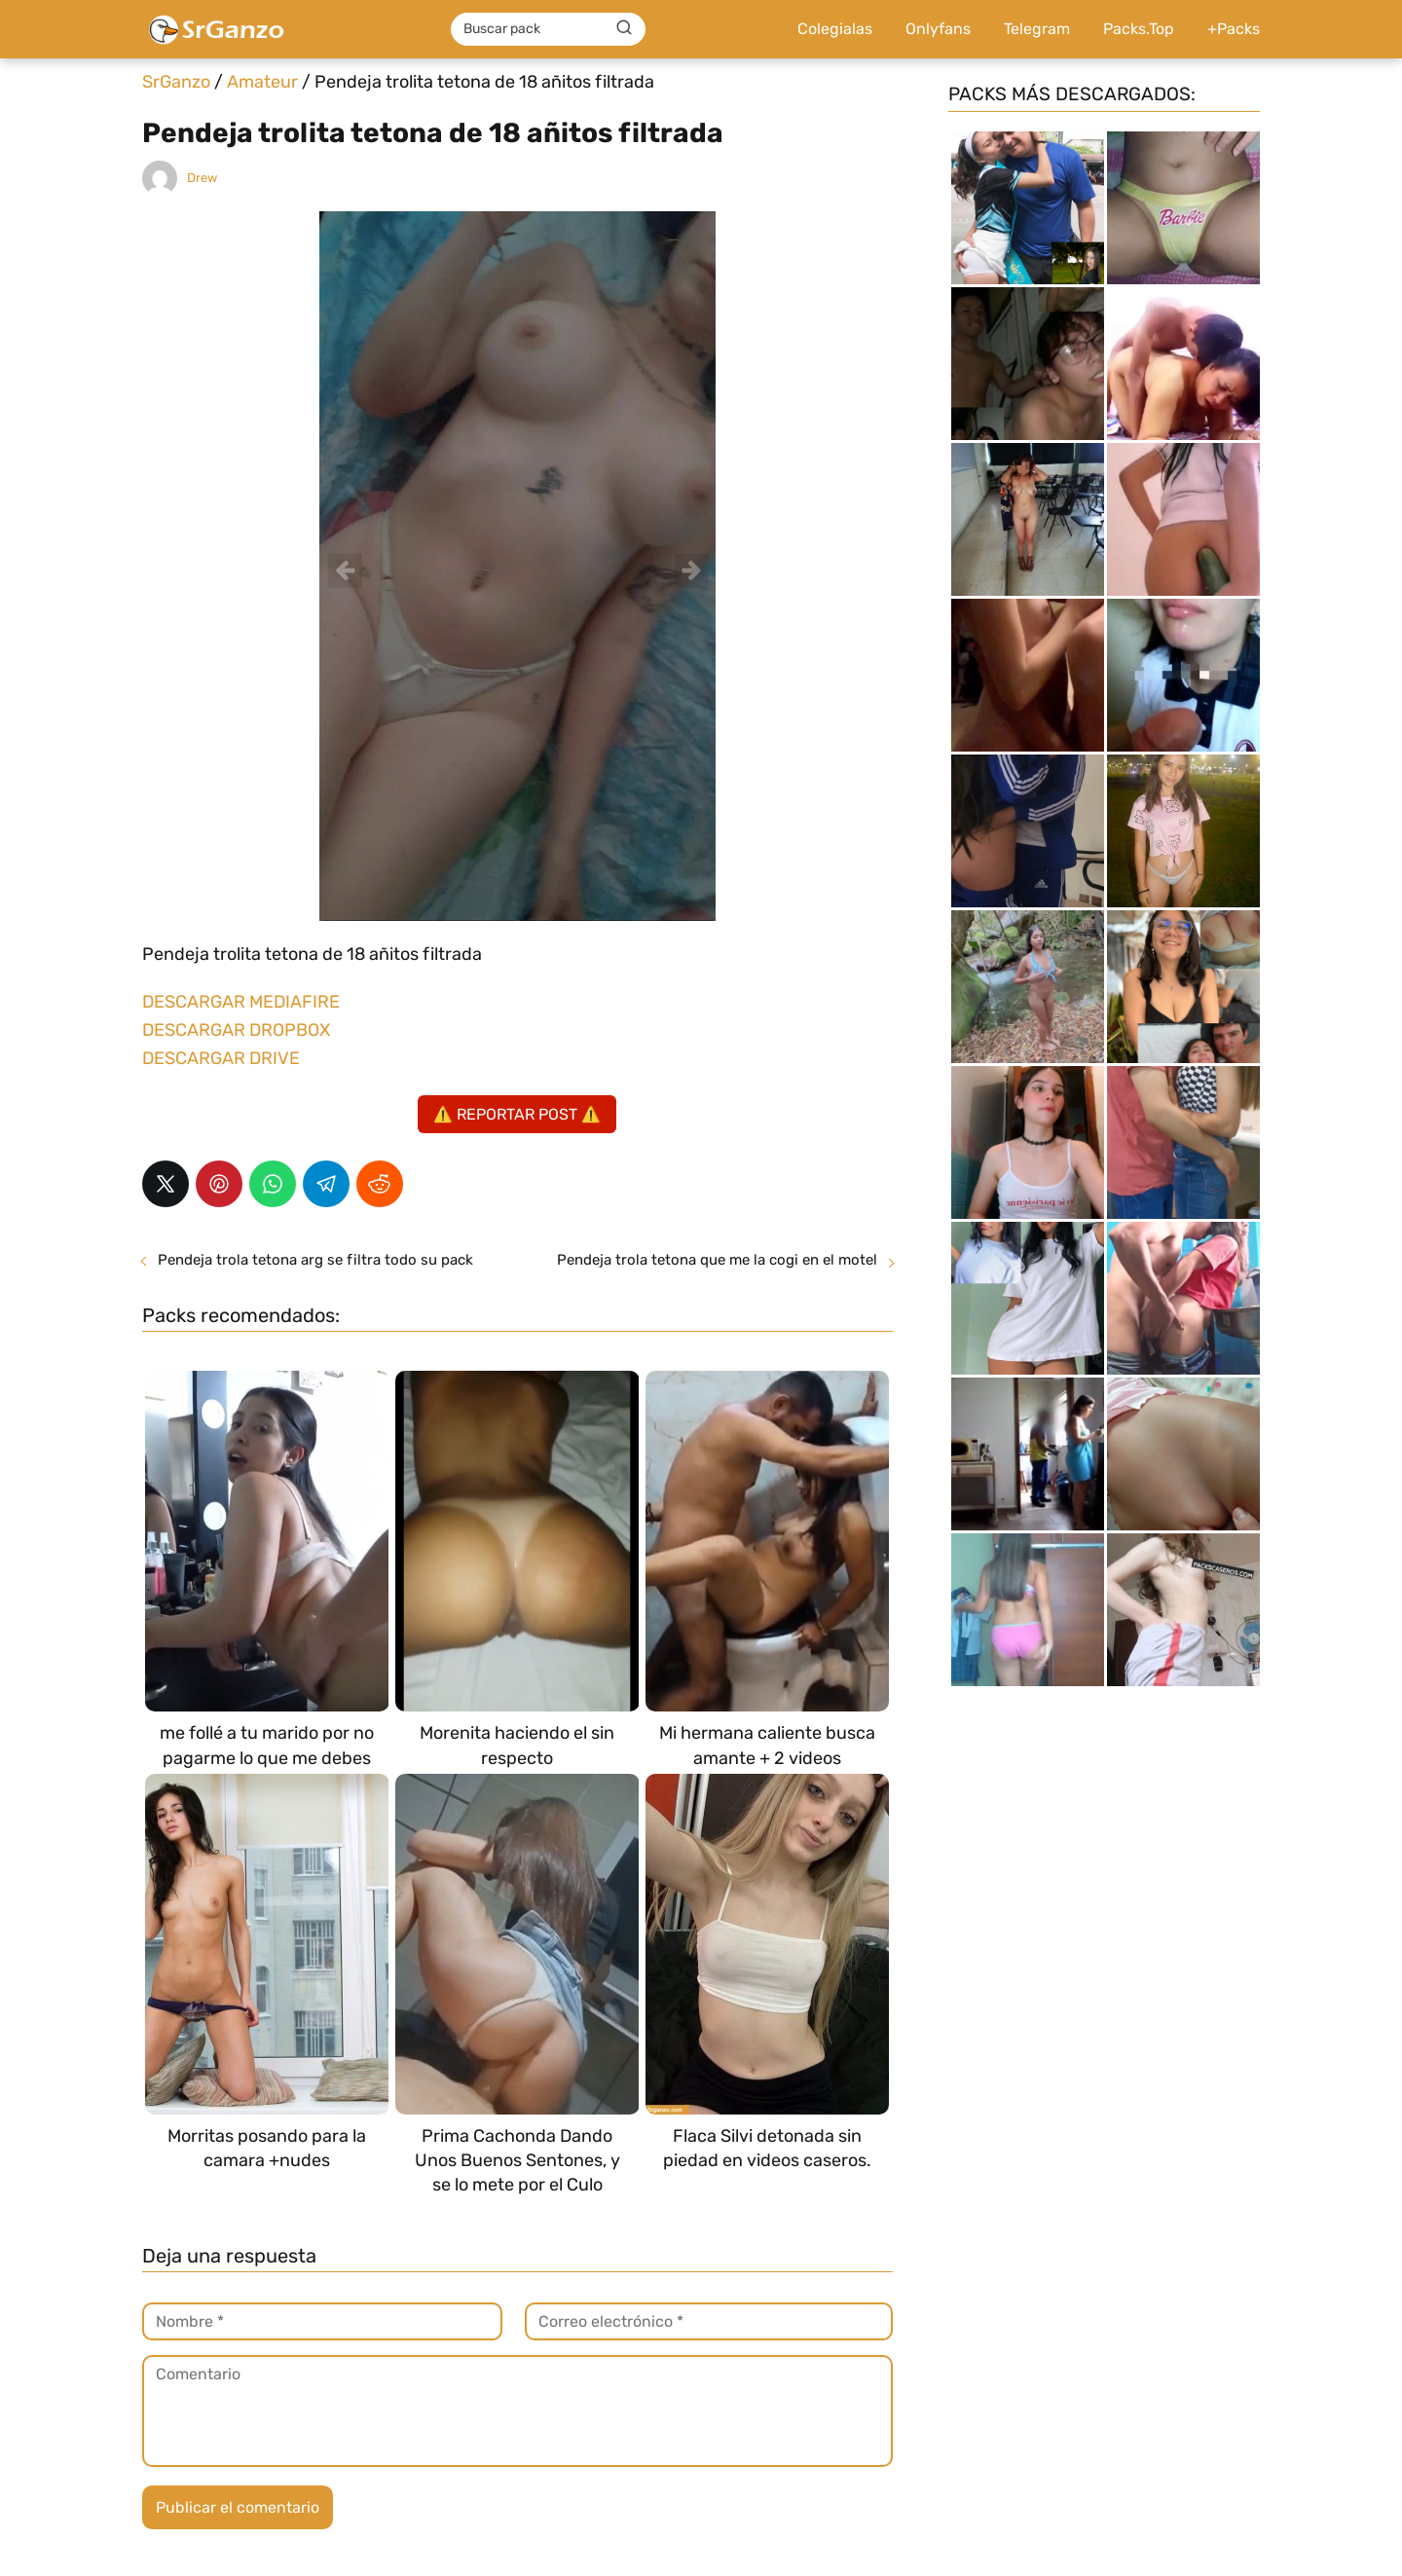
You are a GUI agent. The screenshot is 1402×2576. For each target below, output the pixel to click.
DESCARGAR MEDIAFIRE (241, 1001)
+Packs (1233, 28)
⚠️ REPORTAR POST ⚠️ (517, 1114)
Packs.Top (1138, 28)
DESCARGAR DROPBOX (236, 1030)
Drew (202, 177)
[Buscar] (624, 28)
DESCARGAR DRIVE (221, 1058)
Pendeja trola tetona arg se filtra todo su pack (315, 1260)
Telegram (1037, 28)
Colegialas (834, 28)
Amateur (262, 81)
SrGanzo (176, 81)
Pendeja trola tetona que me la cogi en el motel (717, 1260)
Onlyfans (938, 28)
